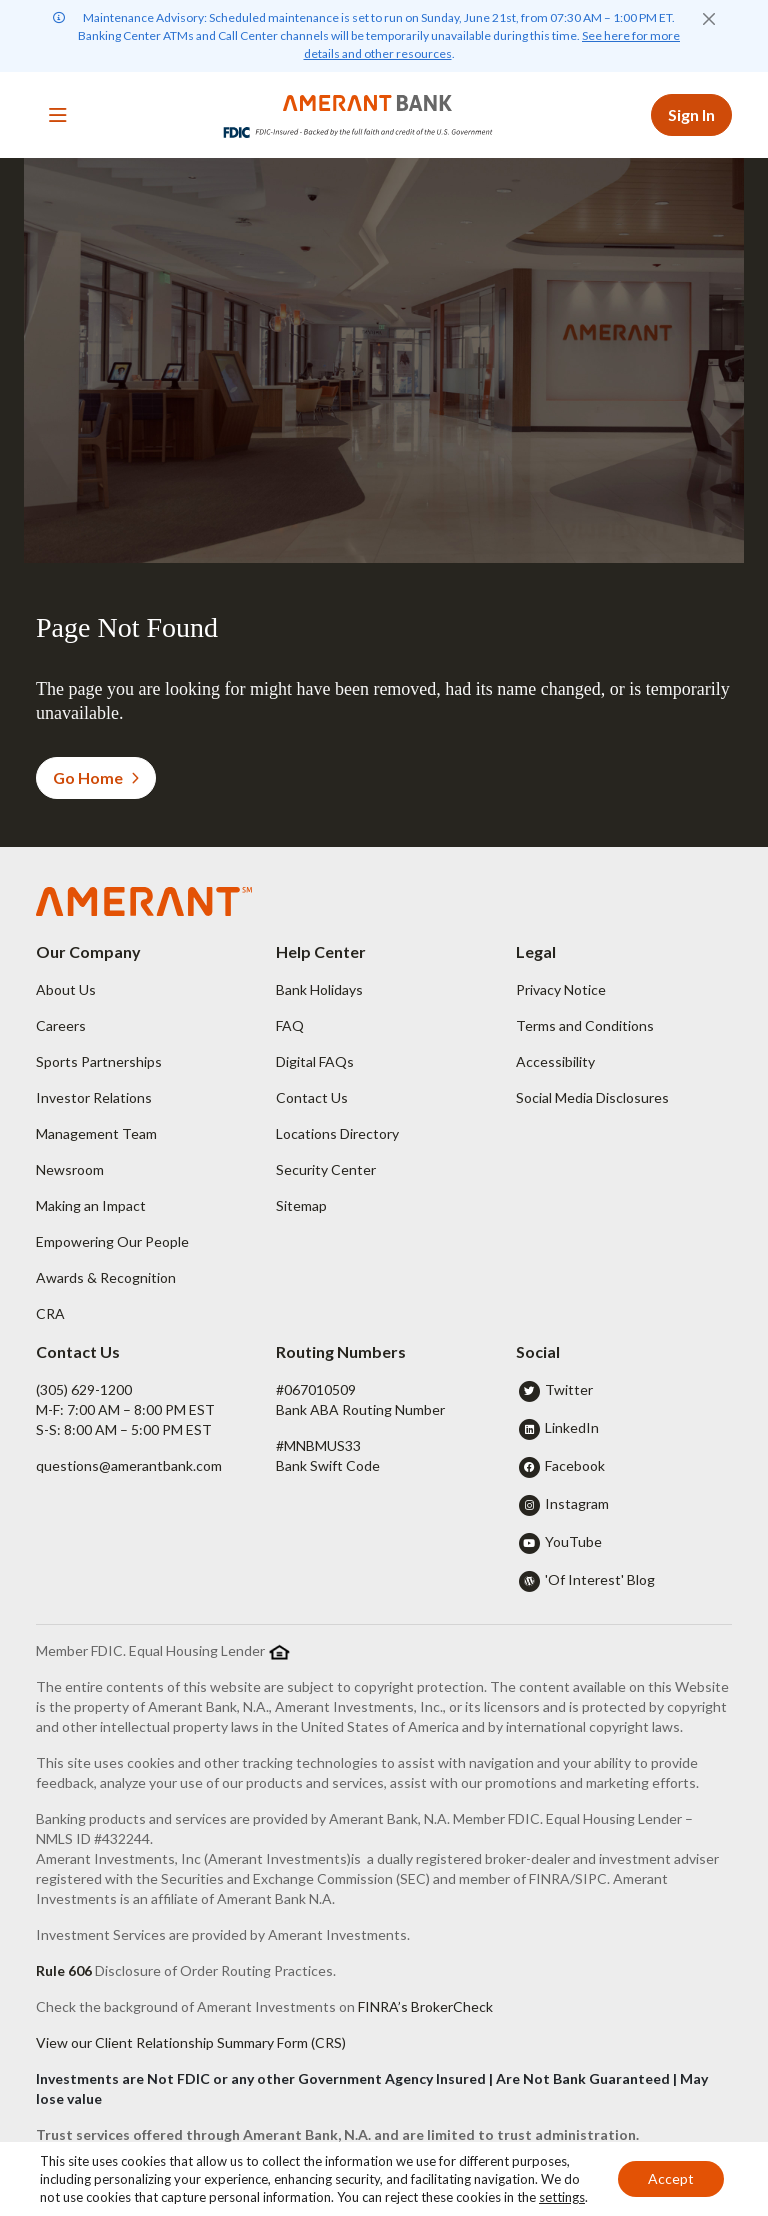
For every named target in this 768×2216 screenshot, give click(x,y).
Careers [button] (61, 1025)
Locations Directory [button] (337, 1133)
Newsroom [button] (70, 1169)
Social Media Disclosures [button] (592, 1097)
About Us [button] (66, 989)
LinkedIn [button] (572, 1427)
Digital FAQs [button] (315, 1061)
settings (562, 2197)
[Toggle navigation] (58, 115)
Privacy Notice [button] (561, 989)
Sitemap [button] (301, 1205)
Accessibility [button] (555, 1061)
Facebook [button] (575, 1465)
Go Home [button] (96, 777)
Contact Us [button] (312, 1097)
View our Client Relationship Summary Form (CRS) (191, 2042)
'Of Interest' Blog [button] (600, 1579)
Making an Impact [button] (91, 1205)
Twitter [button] (569, 1389)
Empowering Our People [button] (112, 1241)
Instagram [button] (577, 1503)
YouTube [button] (573, 1541)
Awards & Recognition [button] (106, 1277)
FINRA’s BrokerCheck (425, 2006)
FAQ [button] (290, 1025)
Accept (671, 2178)
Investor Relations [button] (94, 1097)
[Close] (709, 19)
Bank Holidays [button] (319, 989)
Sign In (691, 114)
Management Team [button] (96, 1133)
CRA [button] (50, 1313)
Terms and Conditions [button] (585, 1025)
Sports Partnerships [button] (99, 1061)
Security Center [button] (326, 1169)
